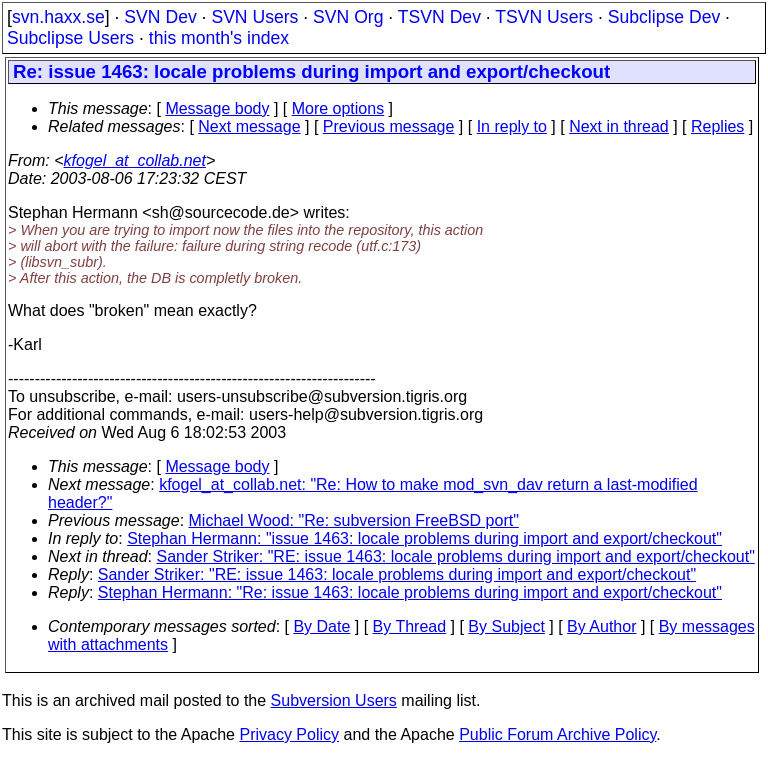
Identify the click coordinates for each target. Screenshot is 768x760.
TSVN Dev (439, 17)
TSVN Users (544, 17)
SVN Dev (160, 17)
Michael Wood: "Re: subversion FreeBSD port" (354, 520)
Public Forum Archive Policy (557, 734)
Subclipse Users (70, 38)
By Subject (506, 626)
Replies (717, 126)
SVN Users (254, 17)
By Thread (410, 626)
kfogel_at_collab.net (135, 160)
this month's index (219, 38)
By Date (321, 626)
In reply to (512, 126)
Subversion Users (334, 700)
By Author (601, 626)
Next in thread (619, 126)
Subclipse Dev (664, 17)
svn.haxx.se (58, 17)
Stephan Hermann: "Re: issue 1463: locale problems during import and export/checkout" (410, 592)
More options (338, 108)
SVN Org (348, 17)
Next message (249, 126)
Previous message (389, 126)
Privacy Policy (289, 734)
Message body (217, 108)
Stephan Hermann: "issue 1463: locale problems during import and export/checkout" (424, 538)
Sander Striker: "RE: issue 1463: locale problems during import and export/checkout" (456, 556)
